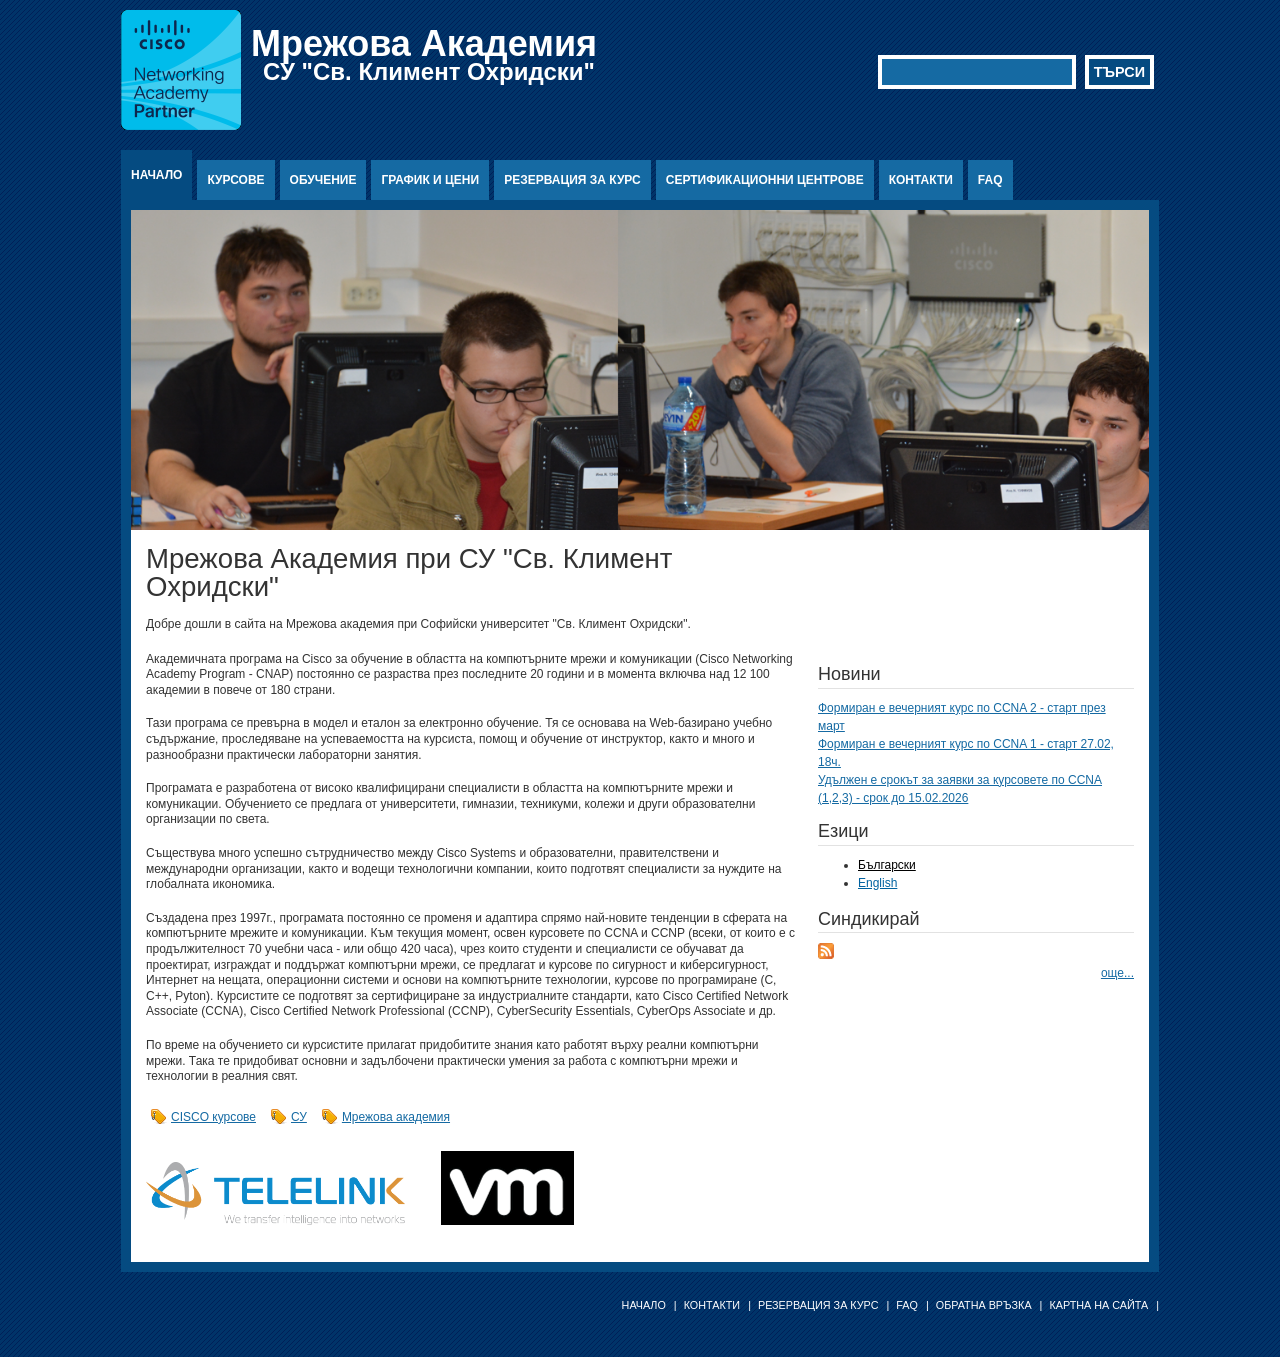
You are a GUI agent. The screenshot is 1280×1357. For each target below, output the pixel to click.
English (877, 883)
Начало (156, 175)
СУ (299, 1117)
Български (887, 865)
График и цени (430, 180)
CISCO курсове (213, 1117)
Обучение (323, 180)
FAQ (990, 180)
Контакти (921, 180)
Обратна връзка (984, 1305)
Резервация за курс (572, 180)
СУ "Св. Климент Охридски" (429, 71)
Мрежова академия (396, 1117)
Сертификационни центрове (765, 180)
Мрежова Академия (424, 43)
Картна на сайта (1098, 1305)
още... (1117, 973)
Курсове (235, 180)
